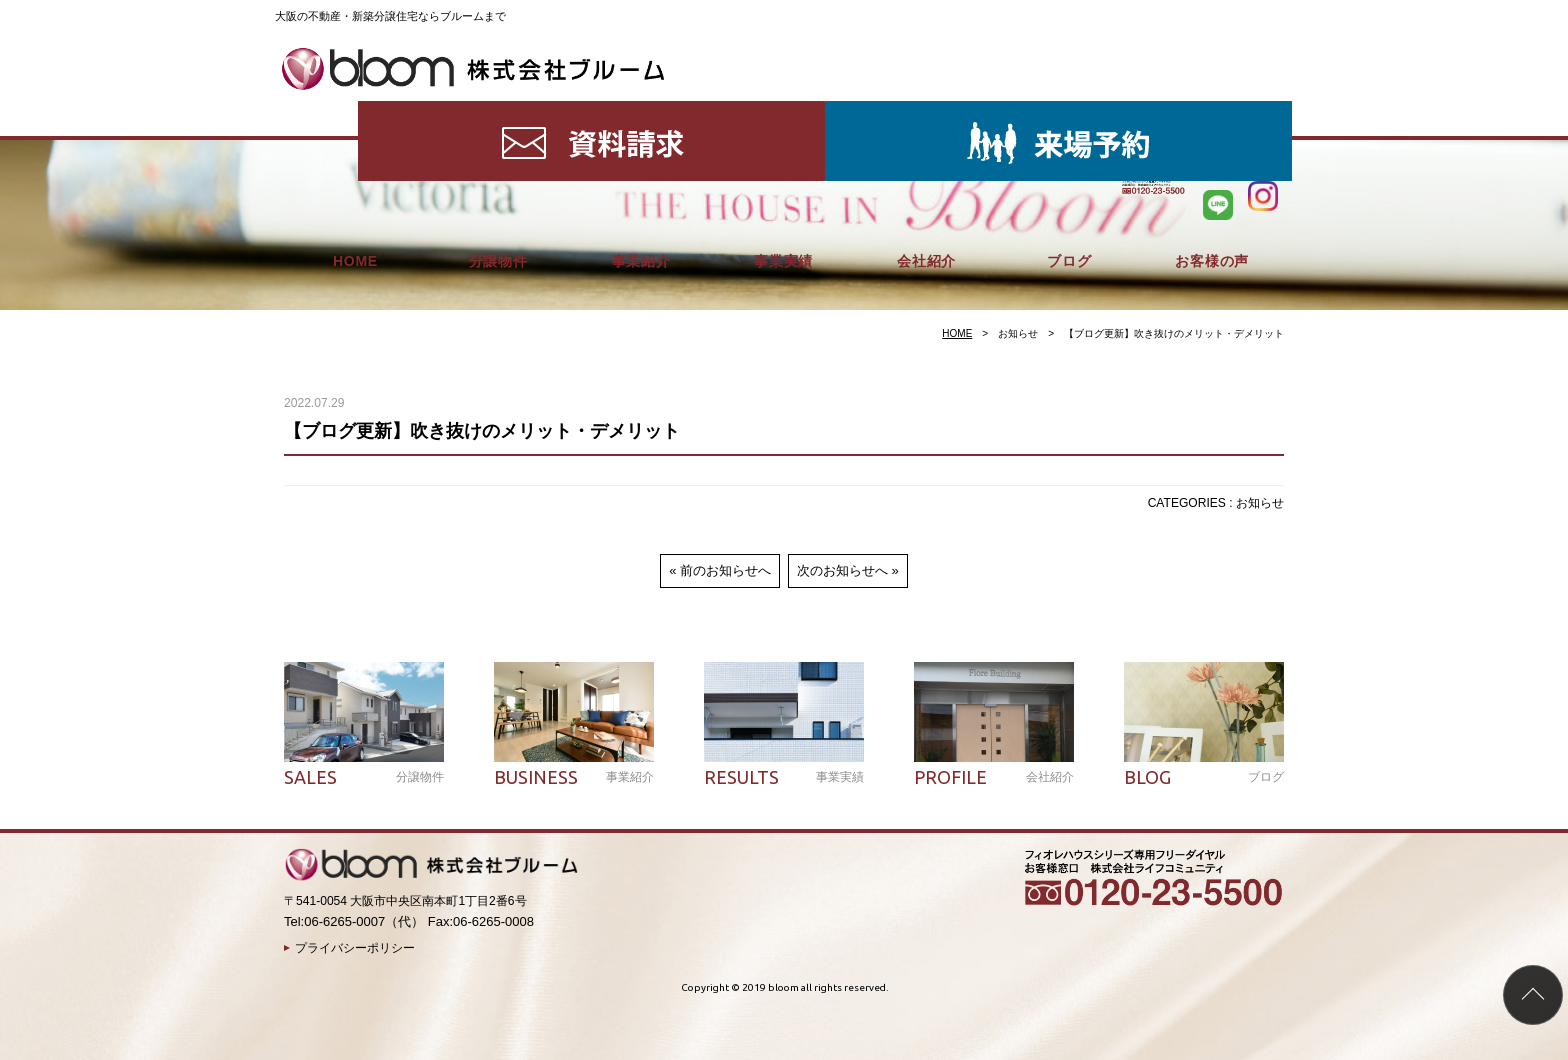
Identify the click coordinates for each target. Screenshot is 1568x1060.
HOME (355, 110)
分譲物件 (498, 110)
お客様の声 (1212, 110)
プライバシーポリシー (355, 948)
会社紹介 (926, 110)
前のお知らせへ (725, 570)
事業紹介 (641, 110)
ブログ (1069, 110)
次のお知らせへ (842, 570)
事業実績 (783, 110)
